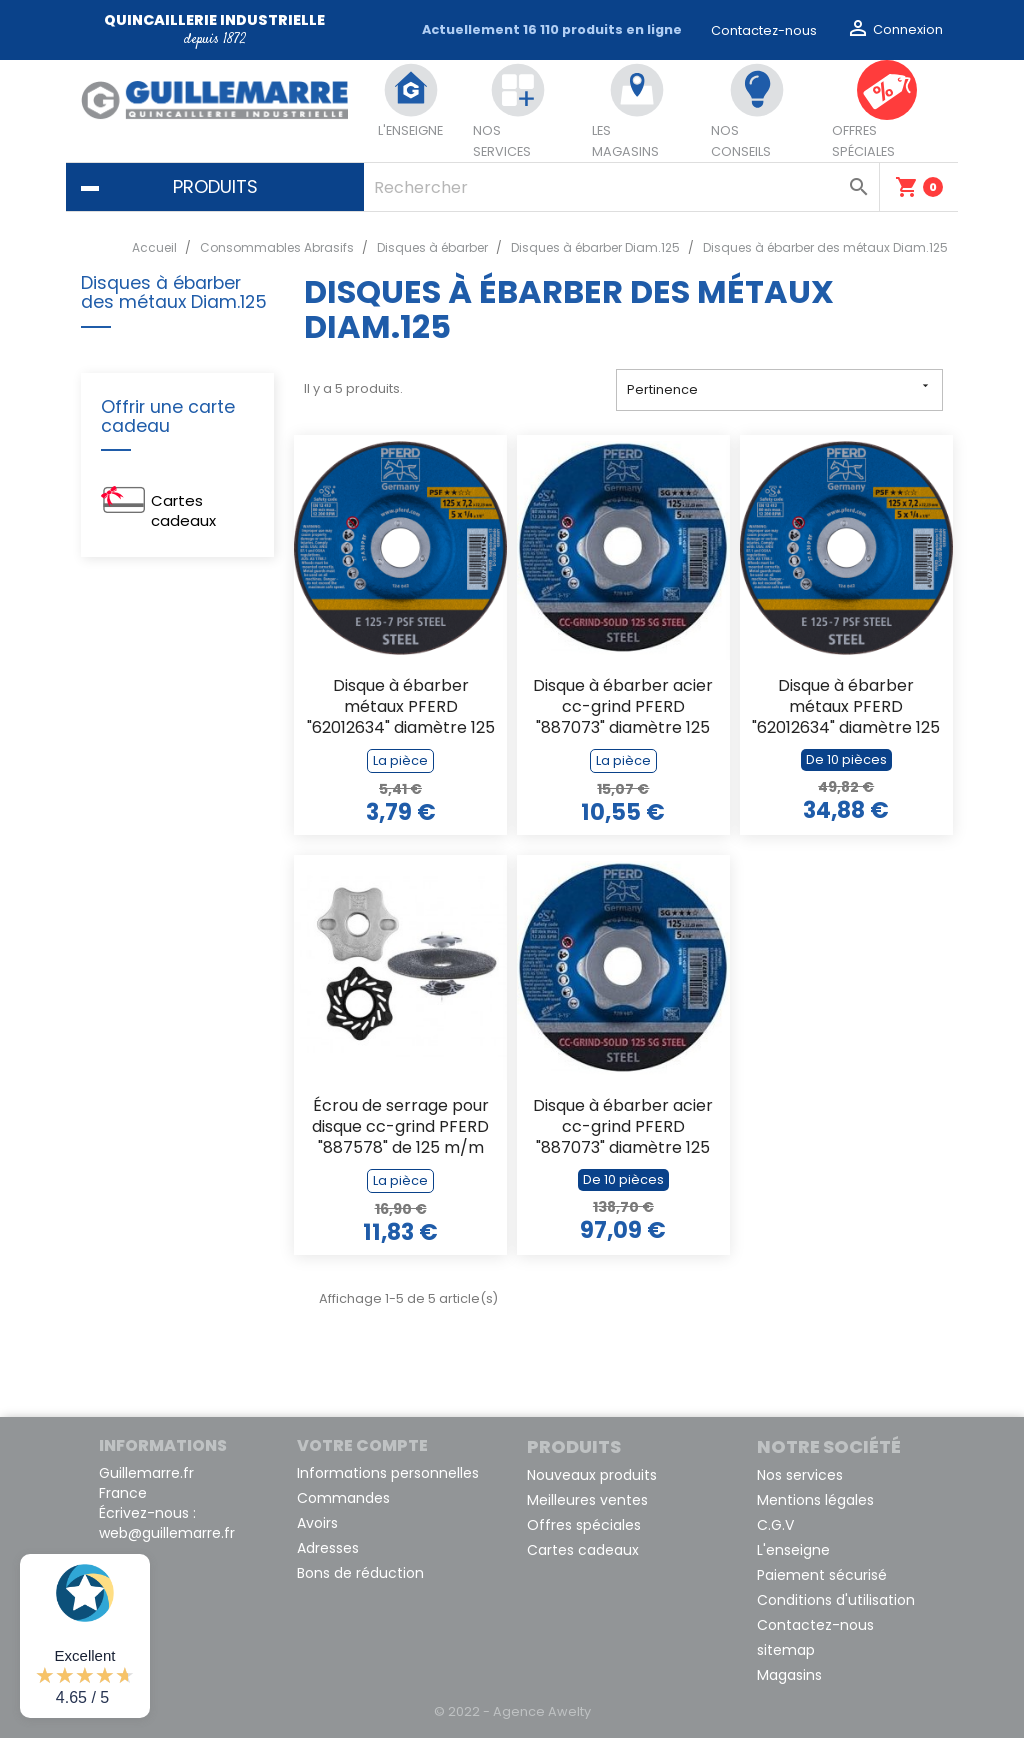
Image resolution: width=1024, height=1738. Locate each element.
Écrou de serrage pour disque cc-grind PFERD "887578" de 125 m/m (400, 1127)
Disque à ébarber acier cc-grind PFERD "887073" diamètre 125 (623, 707)
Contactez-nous (764, 30)
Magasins (789, 1675)
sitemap (786, 1650)
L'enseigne (793, 1550)
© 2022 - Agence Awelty (512, 1711)
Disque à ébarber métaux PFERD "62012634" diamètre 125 (401, 707)
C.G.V (775, 1525)
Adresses (328, 1548)
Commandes (343, 1498)
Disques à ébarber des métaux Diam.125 (174, 293)
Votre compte (362, 1445)
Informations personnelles (388, 1473)
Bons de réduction (360, 1573)
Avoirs (317, 1523)
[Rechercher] (621, 187)
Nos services (800, 1475)
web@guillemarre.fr (167, 1533)
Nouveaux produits (592, 1475)
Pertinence (779, 388)
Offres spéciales (584, 1525)
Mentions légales (815, 1500)
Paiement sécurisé (822, 1575)
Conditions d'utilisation (836, 1600)
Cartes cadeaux (183, 510)
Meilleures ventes (587, 1500)
